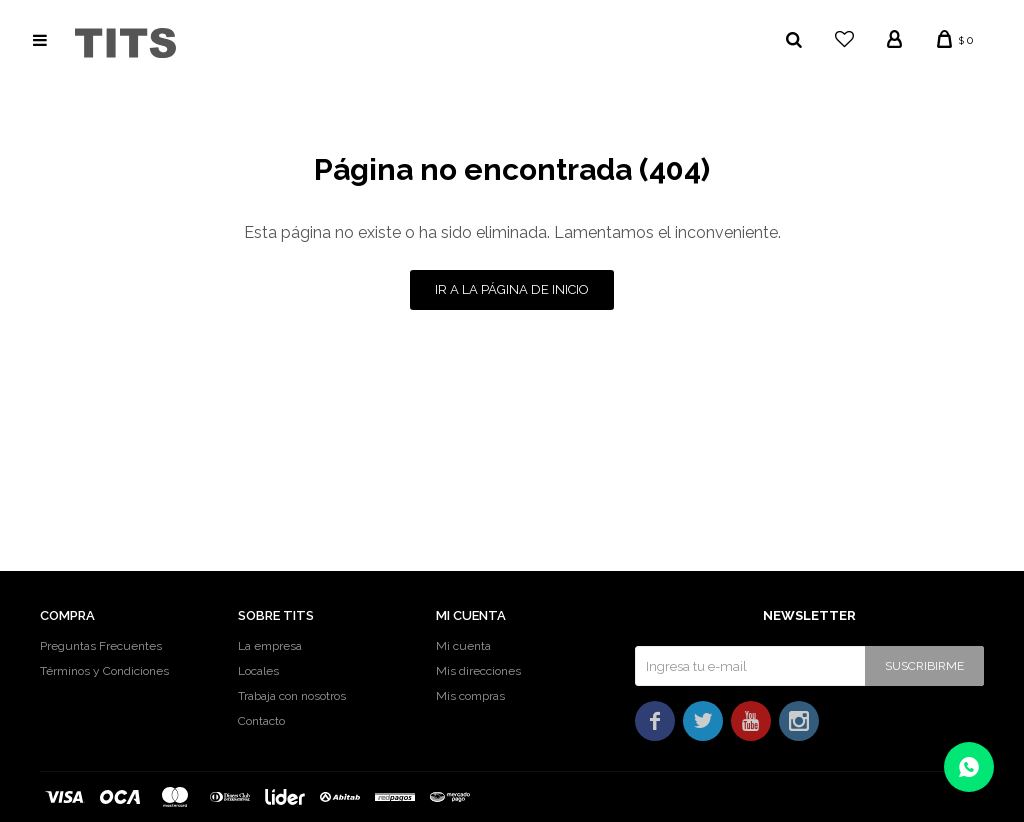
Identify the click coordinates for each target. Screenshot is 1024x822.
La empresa (270, 646)
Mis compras (470, 696)
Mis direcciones (478, 671)
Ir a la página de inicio (512, 289)
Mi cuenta (463, 646)
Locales (258, 671)
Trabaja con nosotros (292, 696)
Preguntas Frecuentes (101, 646)
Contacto (261, 721)
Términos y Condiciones (104, 671)
